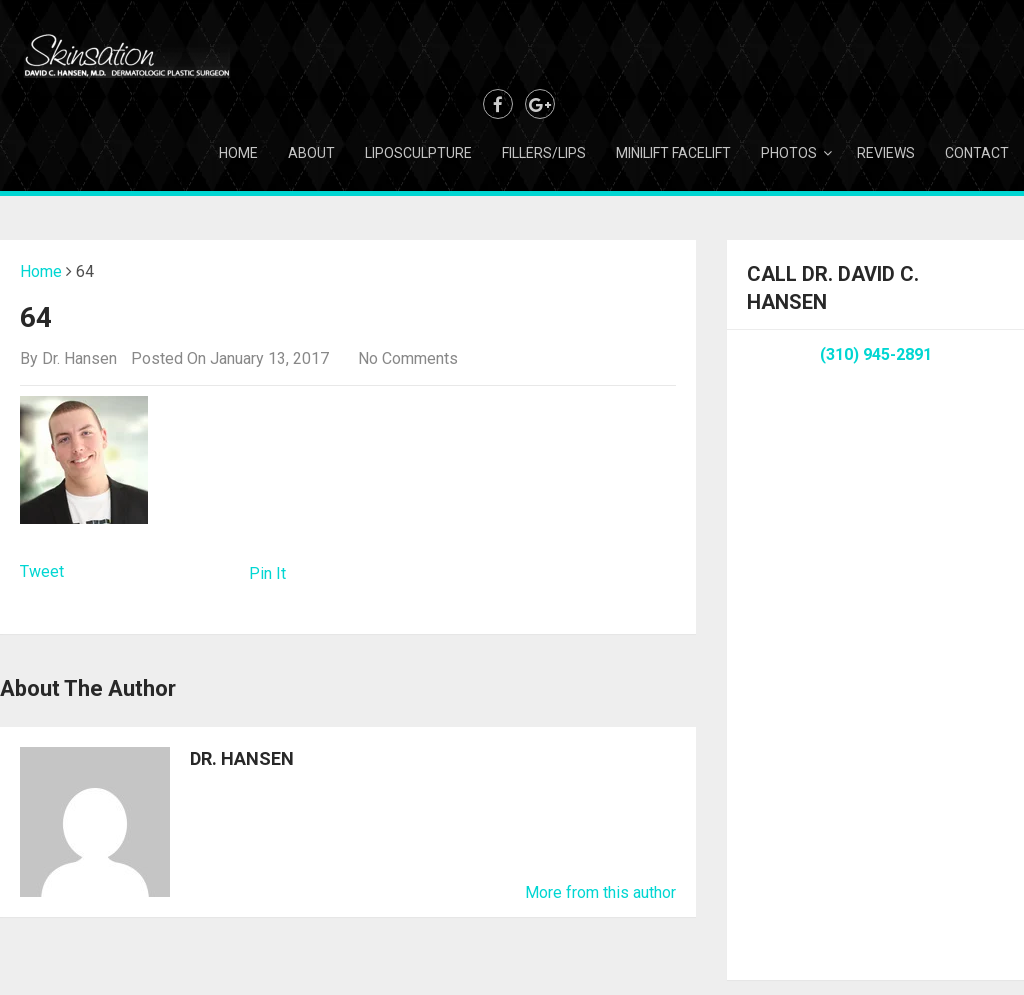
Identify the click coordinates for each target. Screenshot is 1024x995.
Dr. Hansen (79, 358)
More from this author (600, 892)
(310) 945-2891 (876, 354)
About (311, 153)
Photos (789, 153)
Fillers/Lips (544, 153)
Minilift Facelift (673, 153)
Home (238, 153)
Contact (977, 153)
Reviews (886, 153)
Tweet (42, 571)
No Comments (408, 358)
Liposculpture (418, 153)
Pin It (267, 573)
